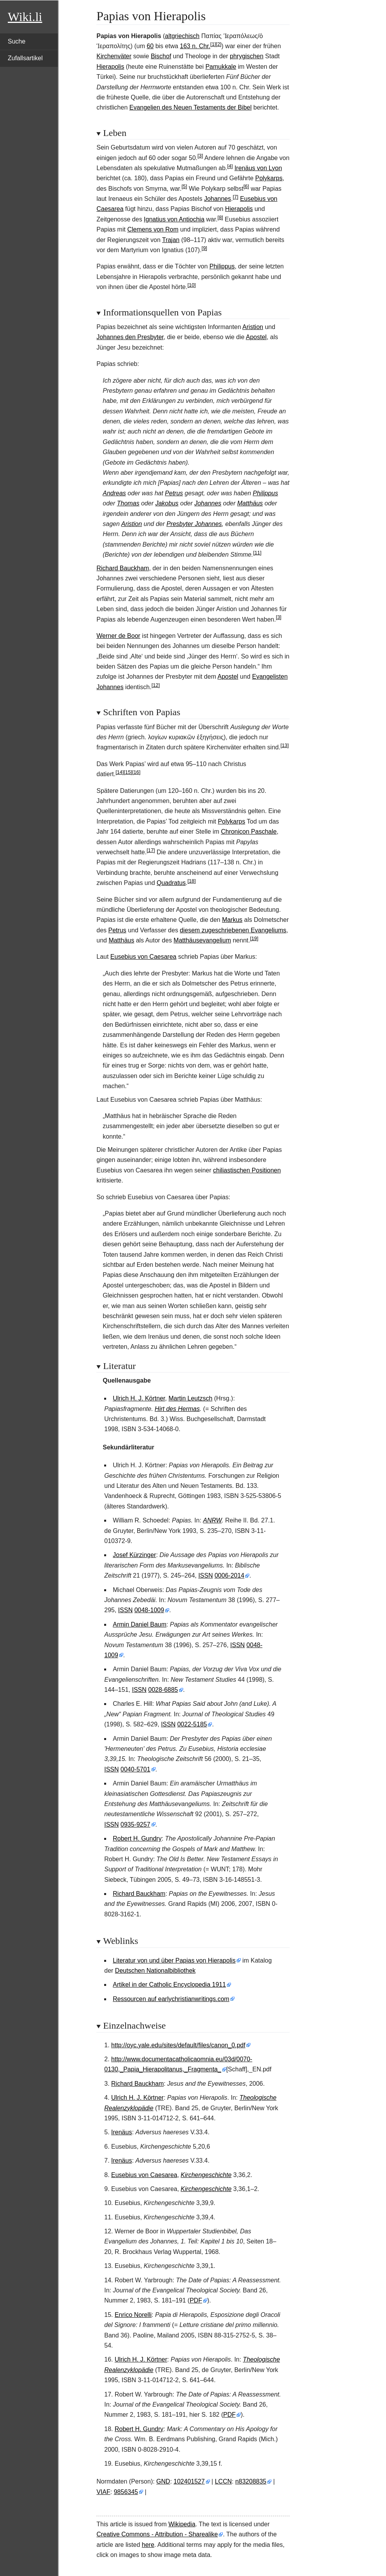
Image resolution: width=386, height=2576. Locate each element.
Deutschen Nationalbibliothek (155, 1970)
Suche (16, 41)
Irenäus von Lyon (258, 168)
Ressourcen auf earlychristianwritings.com (171, 1999)
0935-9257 (135, 1824)
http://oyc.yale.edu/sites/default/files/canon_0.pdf (178, 2045)
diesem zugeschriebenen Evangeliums (233, 930)
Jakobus (166, 503)
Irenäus (121, 2132)
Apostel (256, 337)
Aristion (253, 327)
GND (163, 2481)
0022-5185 (192, 1724)
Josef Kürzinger (134, 1555)
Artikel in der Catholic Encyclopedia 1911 (169, 1984)
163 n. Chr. (195, 46)
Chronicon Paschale (248, 831)
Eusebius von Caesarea (143, 956)
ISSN (205, 1575)
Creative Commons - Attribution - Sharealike (157, 2534)
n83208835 (250, 2481)
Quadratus (171, 883)
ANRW (212, 1520)
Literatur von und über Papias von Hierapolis (174, 1960)
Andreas (114, 493)
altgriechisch (182, 36)
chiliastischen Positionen (247, 1170)
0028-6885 (163, 1689)
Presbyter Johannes (194, 524)
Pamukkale (220, 66)
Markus (232, 919)
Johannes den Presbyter (130, 337)
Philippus (222, 266)
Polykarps (268, 178)
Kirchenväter (113, 56)
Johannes (217, 198)
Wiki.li (25, 17)
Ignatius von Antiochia (174, 219)
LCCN (223, 2481)
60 (150, 46)
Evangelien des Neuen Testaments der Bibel (190, 107)
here (148, 2544)
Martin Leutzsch (190, 1398)
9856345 (126, 2492)
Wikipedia (181, 2524)
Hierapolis (110, 66)
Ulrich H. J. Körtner (139, 1398)
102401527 (189, 2481)
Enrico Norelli (133, 2314)
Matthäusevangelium (202, 940)
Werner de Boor (118, 635)
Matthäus (250, 503)
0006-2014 (230, 1575)
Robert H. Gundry (137, 1838)
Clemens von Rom (152, 229)
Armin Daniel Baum (139, 1624)
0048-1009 (149, 1610)
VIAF (103, 2492)
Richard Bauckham (122, 568)
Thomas (128, 503)
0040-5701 (135, 1769)
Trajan (171, 240)
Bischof (161, 56)
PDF (196, 2300)
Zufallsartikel (25, 58)
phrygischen (246, 56)
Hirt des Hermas (177, 1409)
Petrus (174, 493)
